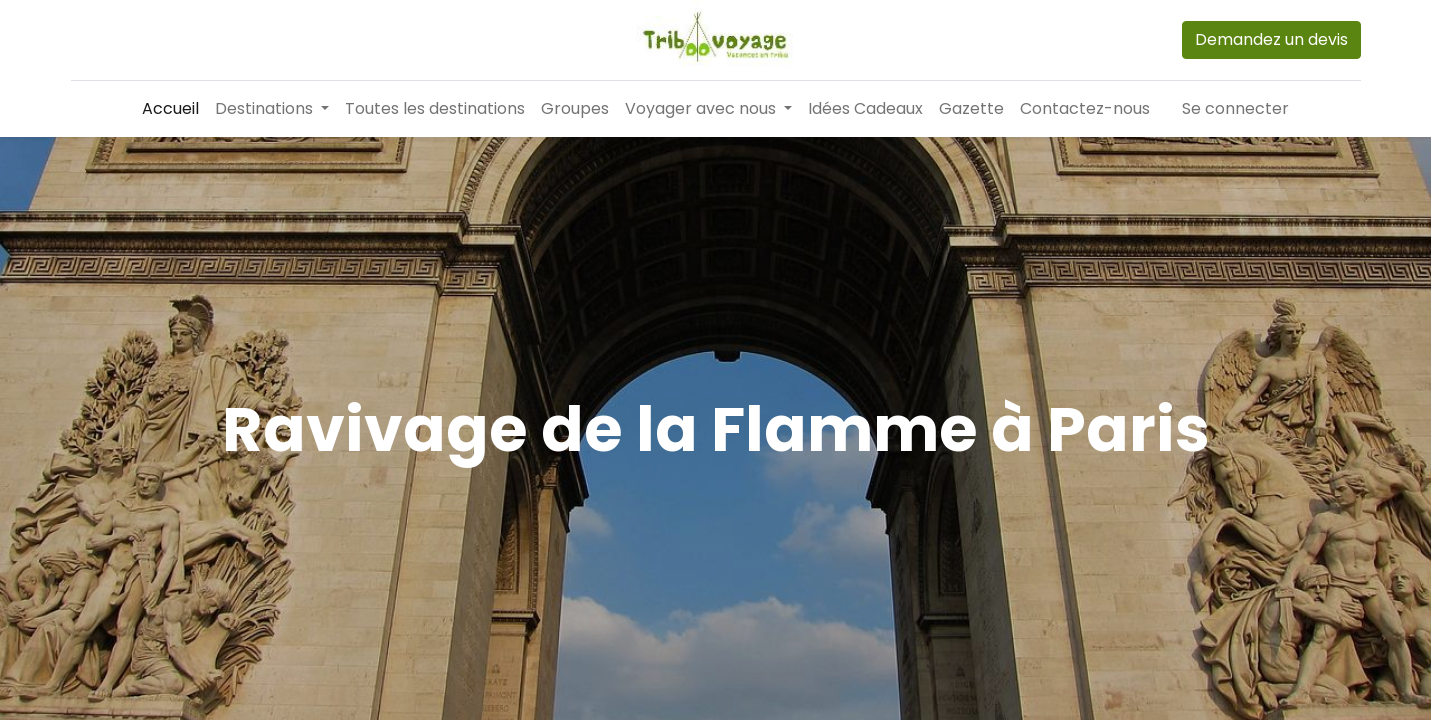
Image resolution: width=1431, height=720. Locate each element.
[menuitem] (170, 109)
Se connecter (1235, 108)
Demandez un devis (1271, 39)
